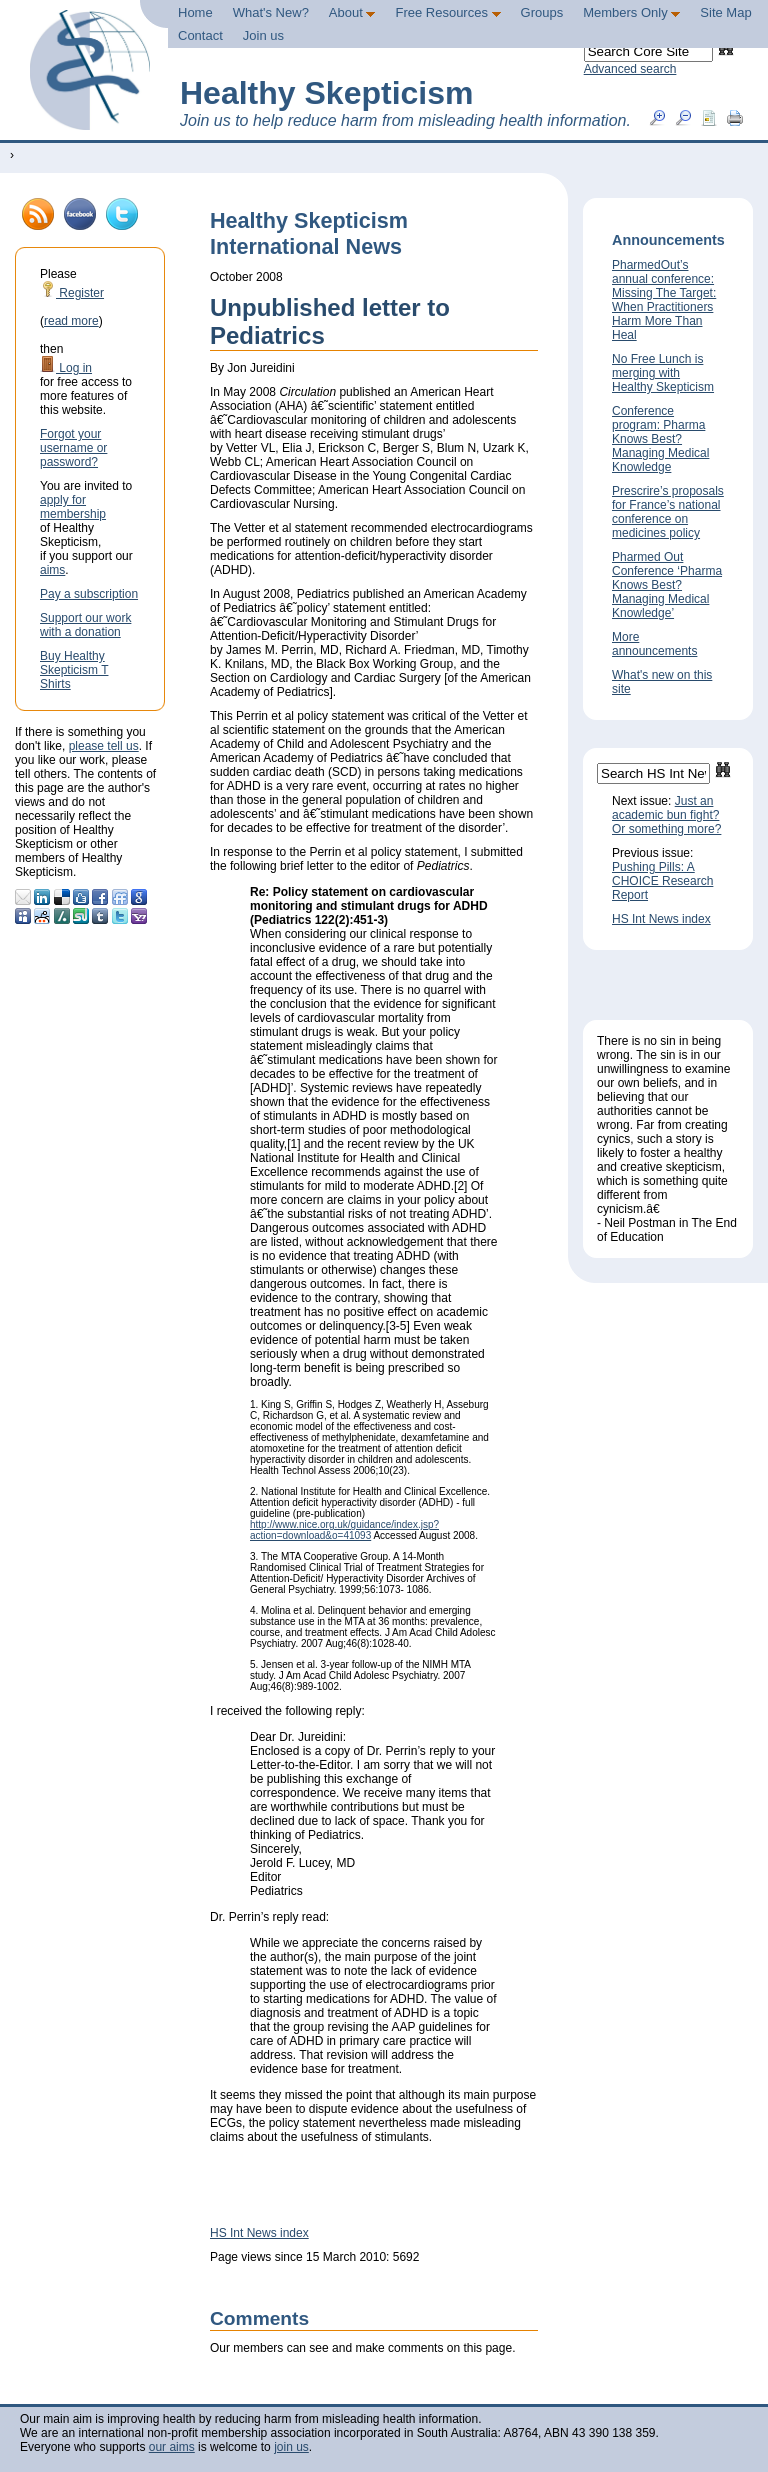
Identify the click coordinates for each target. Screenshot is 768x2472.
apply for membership (73, 507)
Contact (200, 35)
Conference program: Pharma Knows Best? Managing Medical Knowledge (660, 439)
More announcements (654, 644)
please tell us (104, 746)
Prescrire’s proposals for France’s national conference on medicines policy (668, 512)
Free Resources (447, 12)
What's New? (271, 12)
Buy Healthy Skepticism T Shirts (74, 670)
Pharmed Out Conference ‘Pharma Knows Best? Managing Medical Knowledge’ (667, 585)
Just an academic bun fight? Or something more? (666, 815)
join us (291, 2447)
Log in (66, 368)
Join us (263, 35)
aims (52, 570)
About (352, 12)
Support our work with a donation (85, 625)
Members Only (631, 12)
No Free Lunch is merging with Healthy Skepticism (663, 373)
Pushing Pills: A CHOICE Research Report (662, 881)
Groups (542, 12)
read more (71, 321)
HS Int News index (259, 2233)
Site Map (725, 12)
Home (195, 12)
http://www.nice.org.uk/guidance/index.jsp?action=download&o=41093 (344, 1530)
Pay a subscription (89, 594)
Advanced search (630, 69)
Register (72, 293)
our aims (172, 2447)
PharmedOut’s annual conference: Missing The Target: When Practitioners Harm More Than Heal (664, 300)
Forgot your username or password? (73, 448)
